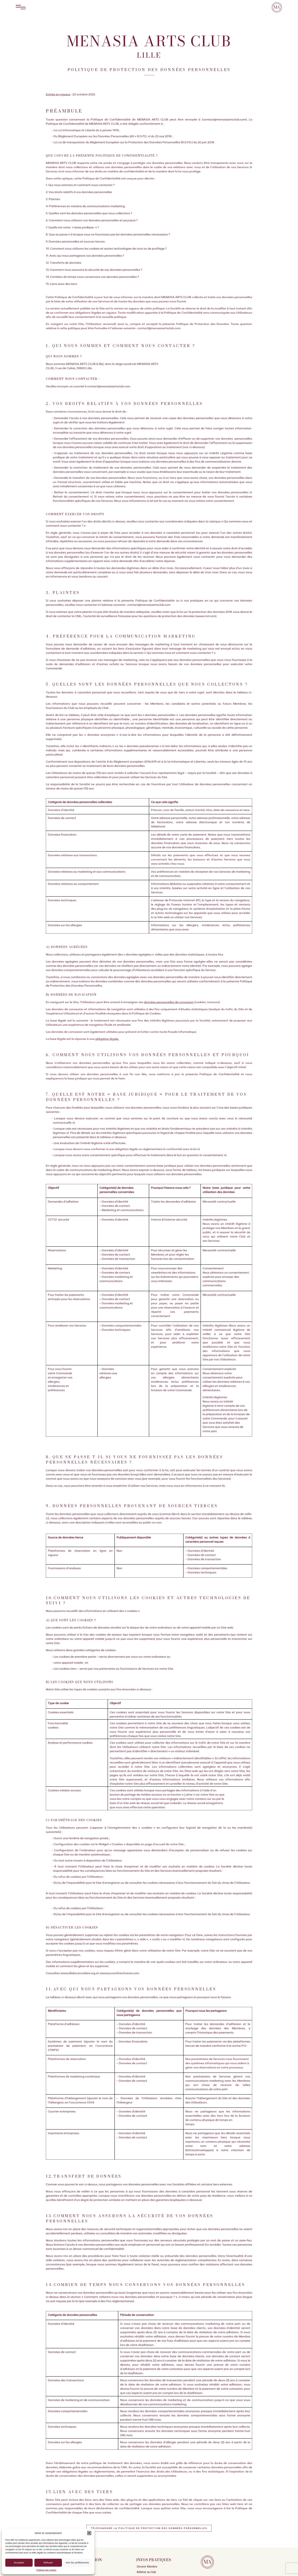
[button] (89, 2533)
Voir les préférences (77, 2562)
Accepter (19, 2562)
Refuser (48, 2562)
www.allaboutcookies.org (77, 1973)
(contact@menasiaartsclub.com (224, 119)
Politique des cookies (46, 2570)
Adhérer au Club (146, 2572)
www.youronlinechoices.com (119, 1973)
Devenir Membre (147, 2566)
